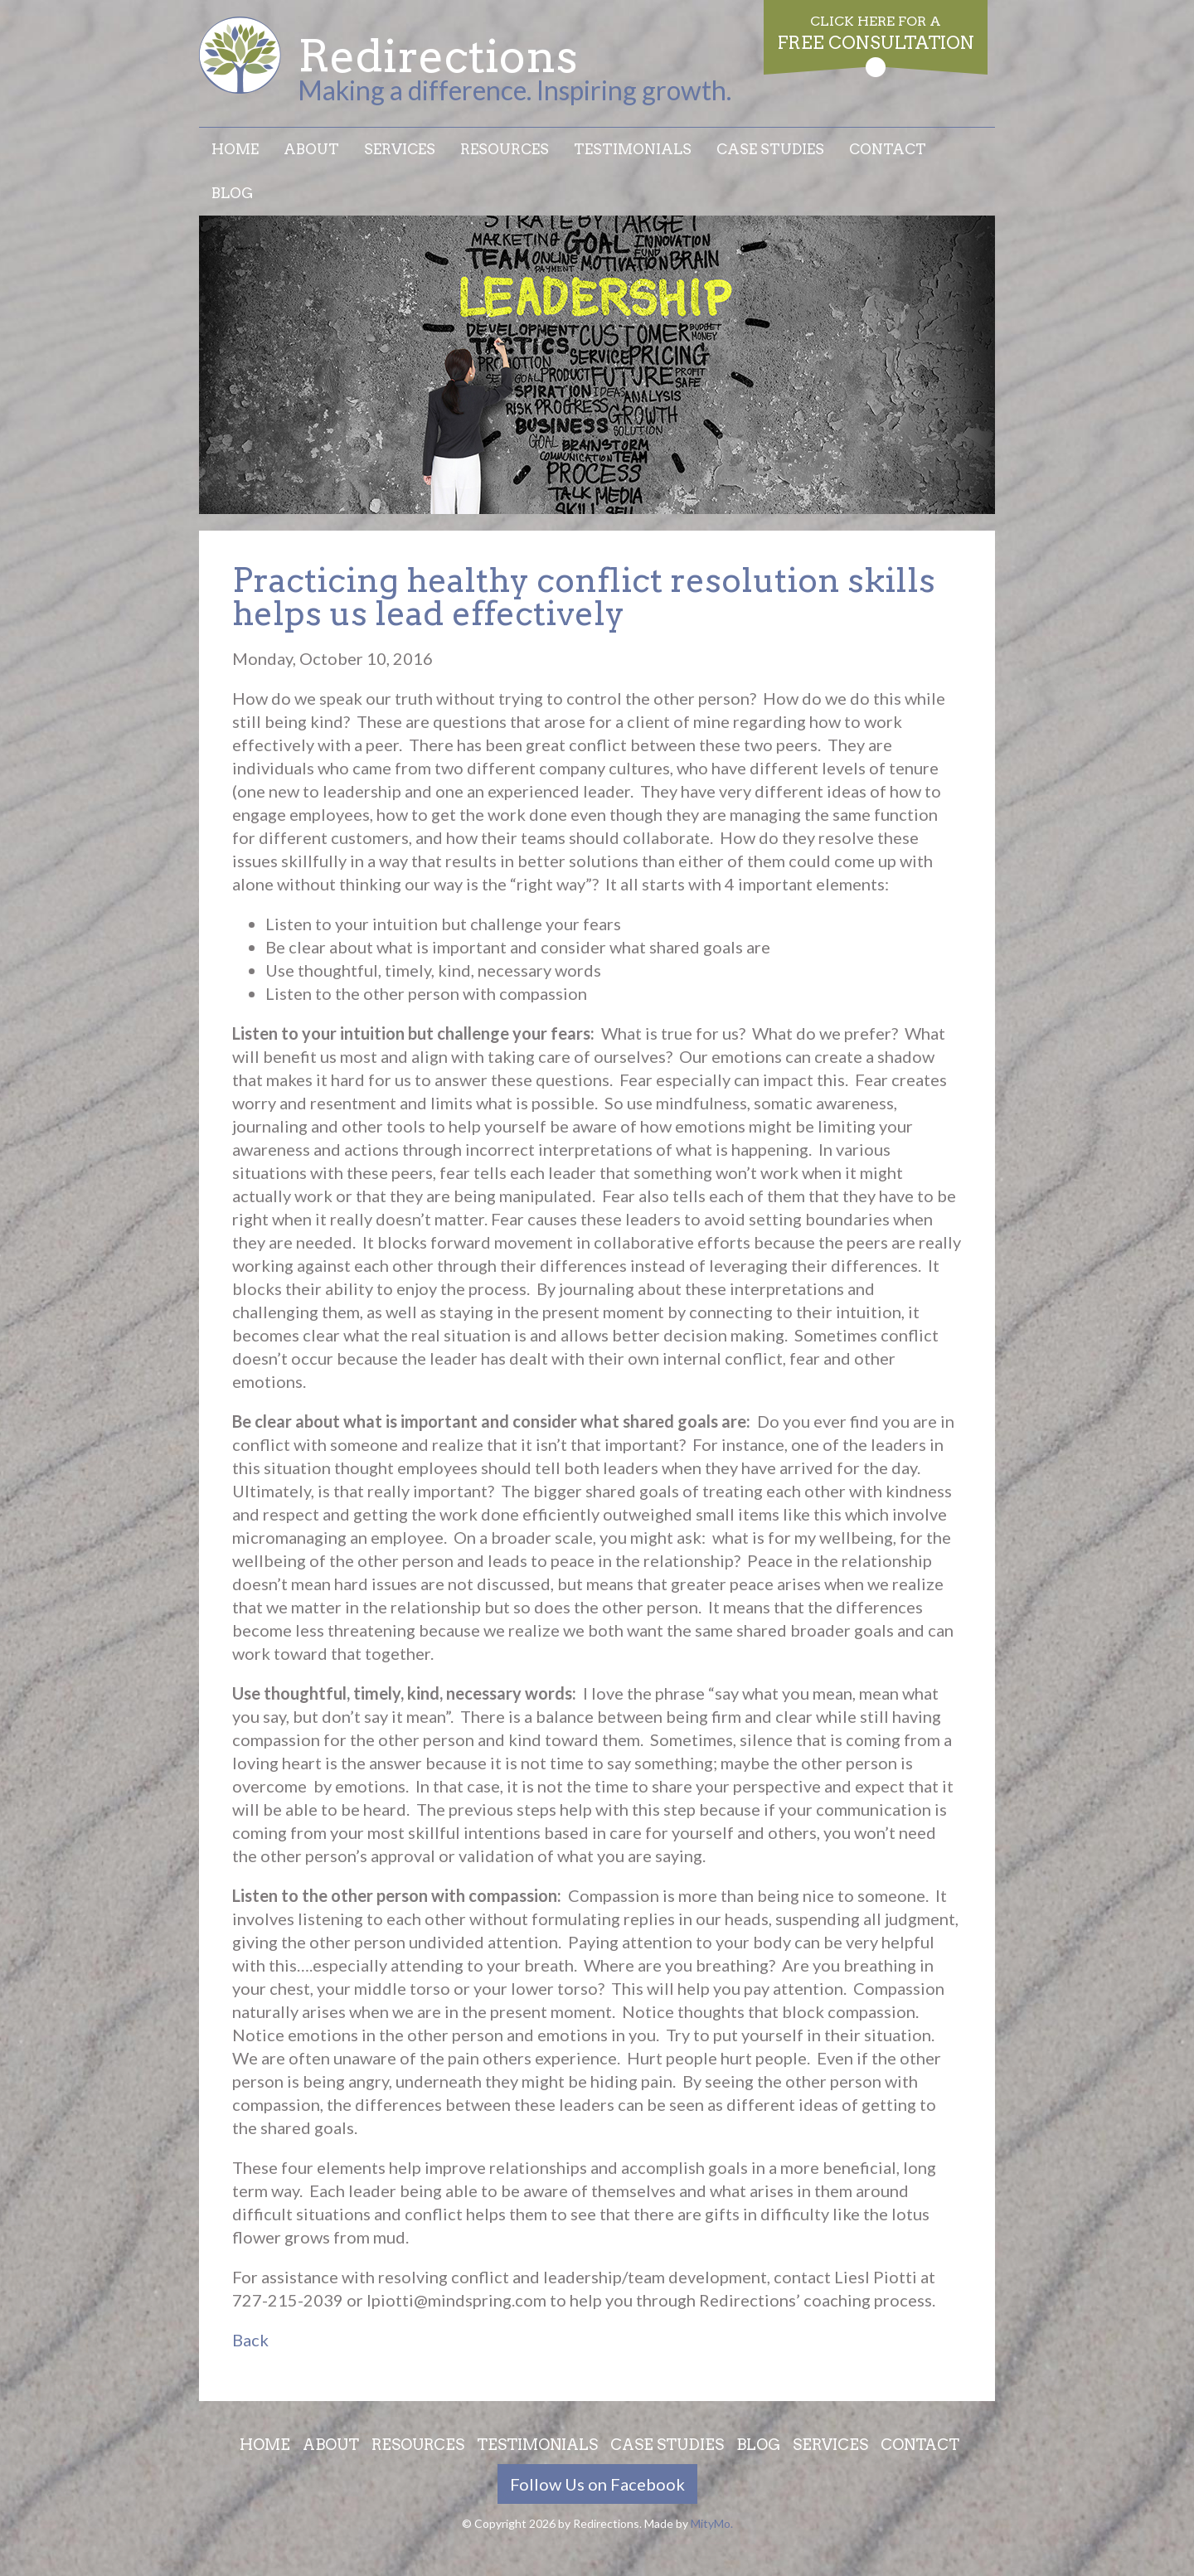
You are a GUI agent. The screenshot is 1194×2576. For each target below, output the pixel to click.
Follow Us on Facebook (597, 2484)
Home (235, 149)
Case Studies (770, 149)
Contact (887, 149)
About (311, 149)
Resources (504, 149)
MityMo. (712, 2523)
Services (399, 149)
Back (250, 2340)
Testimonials (633, 149)
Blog (232, 193)
